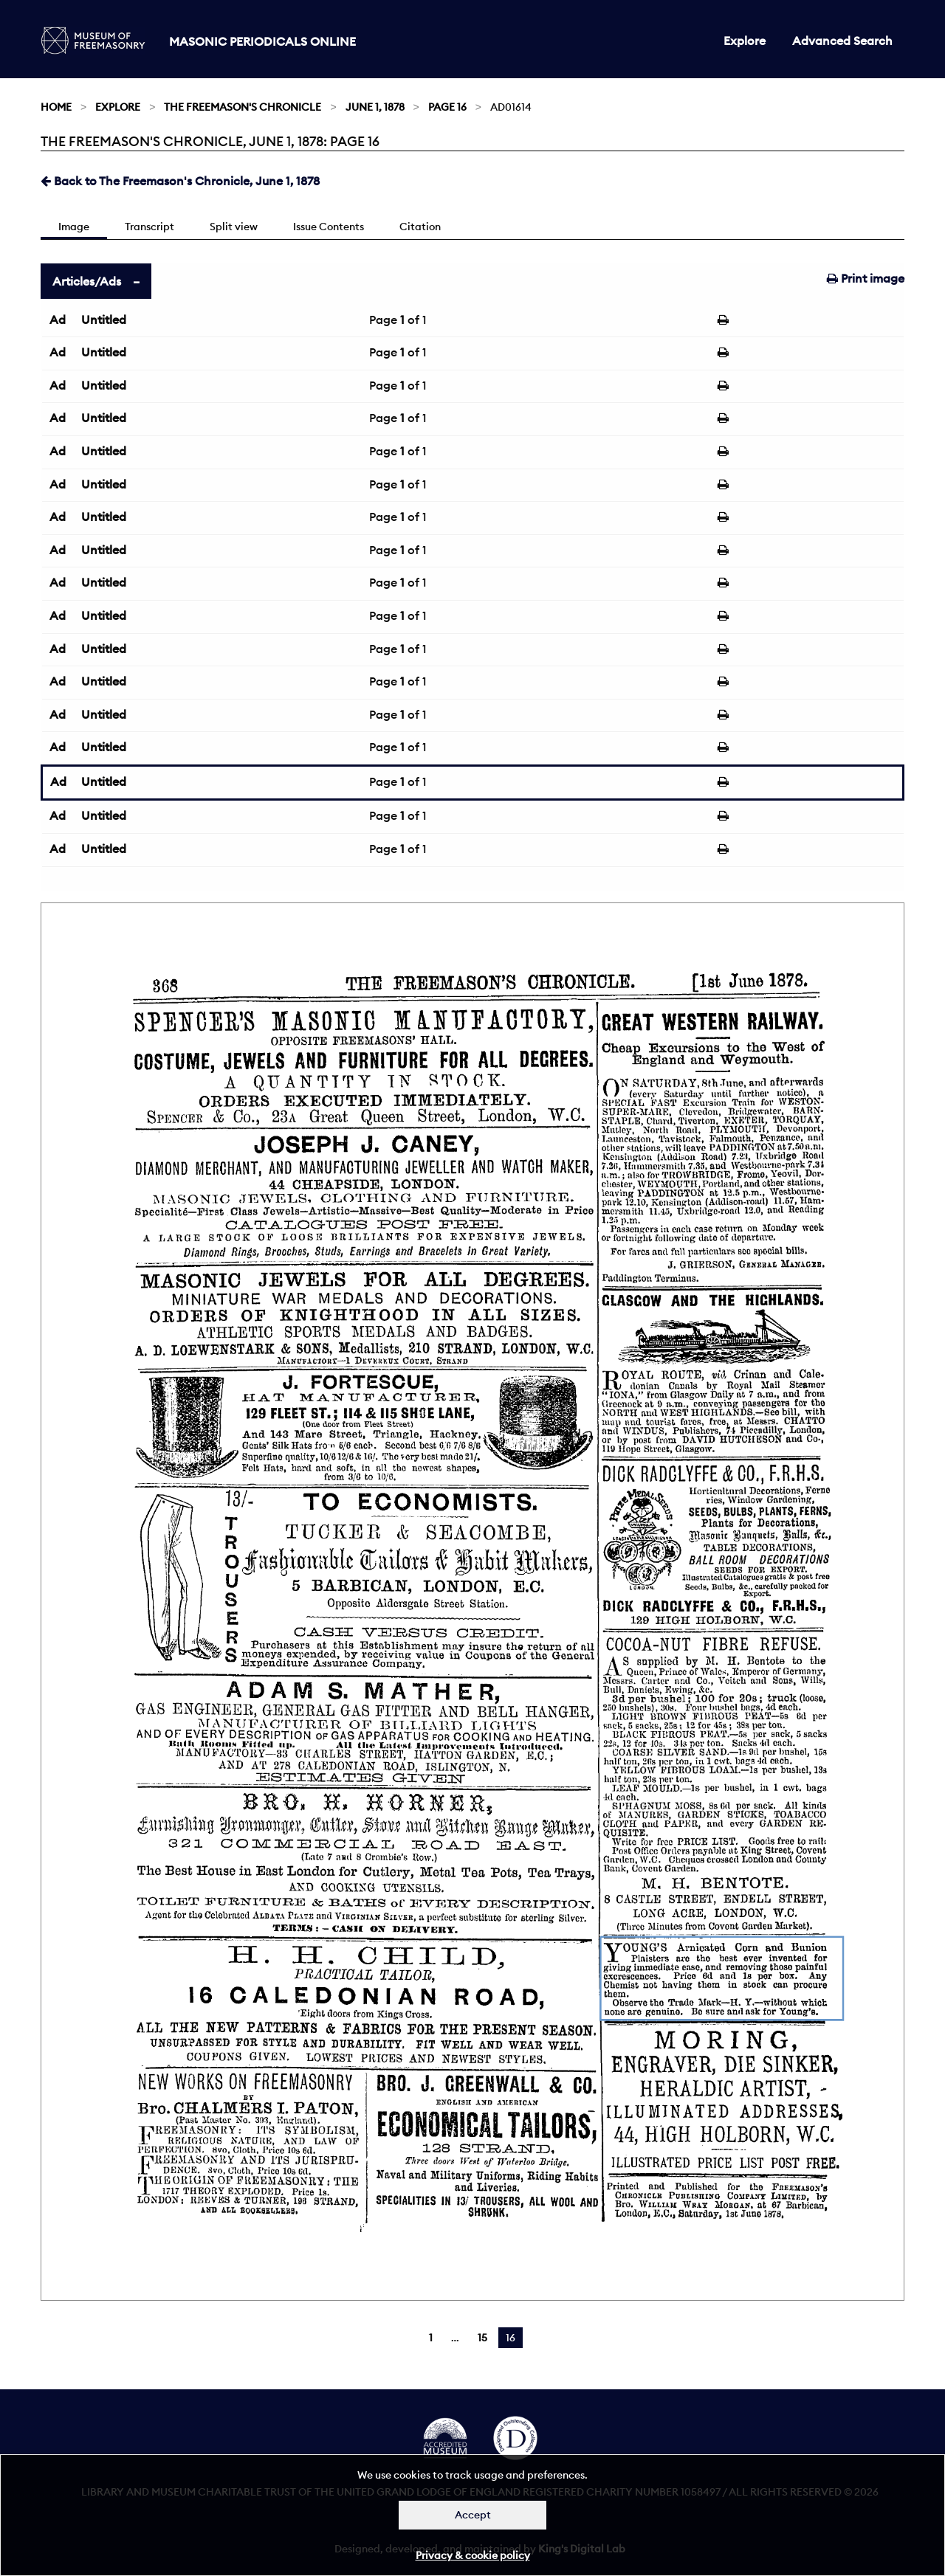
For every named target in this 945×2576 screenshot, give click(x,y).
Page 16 (447, 107)
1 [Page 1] (431, 2337)
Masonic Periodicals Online (262, 41)
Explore (745, 40)
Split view (234, 226)
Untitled (103, 319)
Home (56, 107)
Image (73, 226)
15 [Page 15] (482, 2337)
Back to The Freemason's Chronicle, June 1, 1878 (180, 180)
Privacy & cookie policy (473, 2555)
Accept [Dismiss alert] (473, 2514)
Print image (865, 278)
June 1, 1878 (375, 107)
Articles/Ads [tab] (86, 281)
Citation (420, 226)
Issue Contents (328, 226)
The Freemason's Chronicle (242, 107)
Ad (57, 319)
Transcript (149, 226)
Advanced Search (842, 40)
